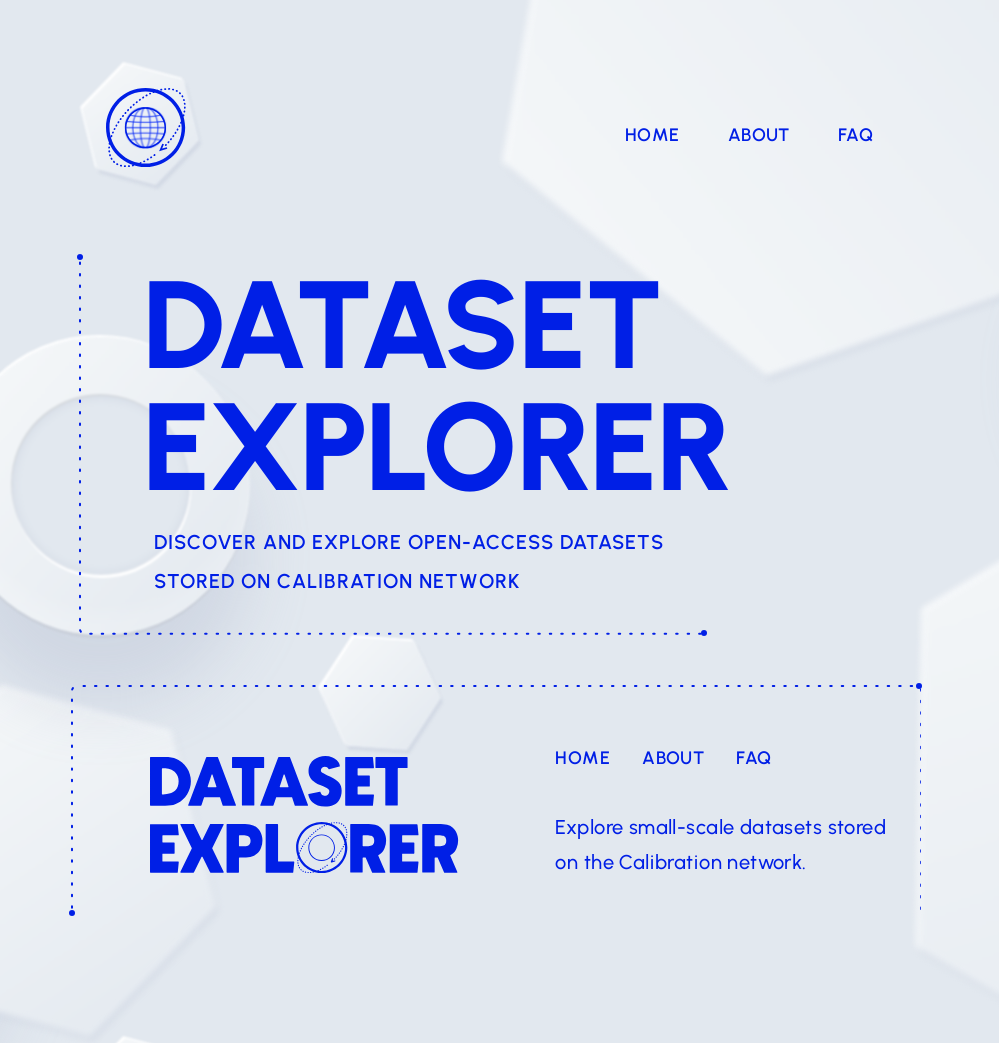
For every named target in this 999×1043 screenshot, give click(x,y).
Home (652, 135)
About (759, 135)
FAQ (855, 135)
